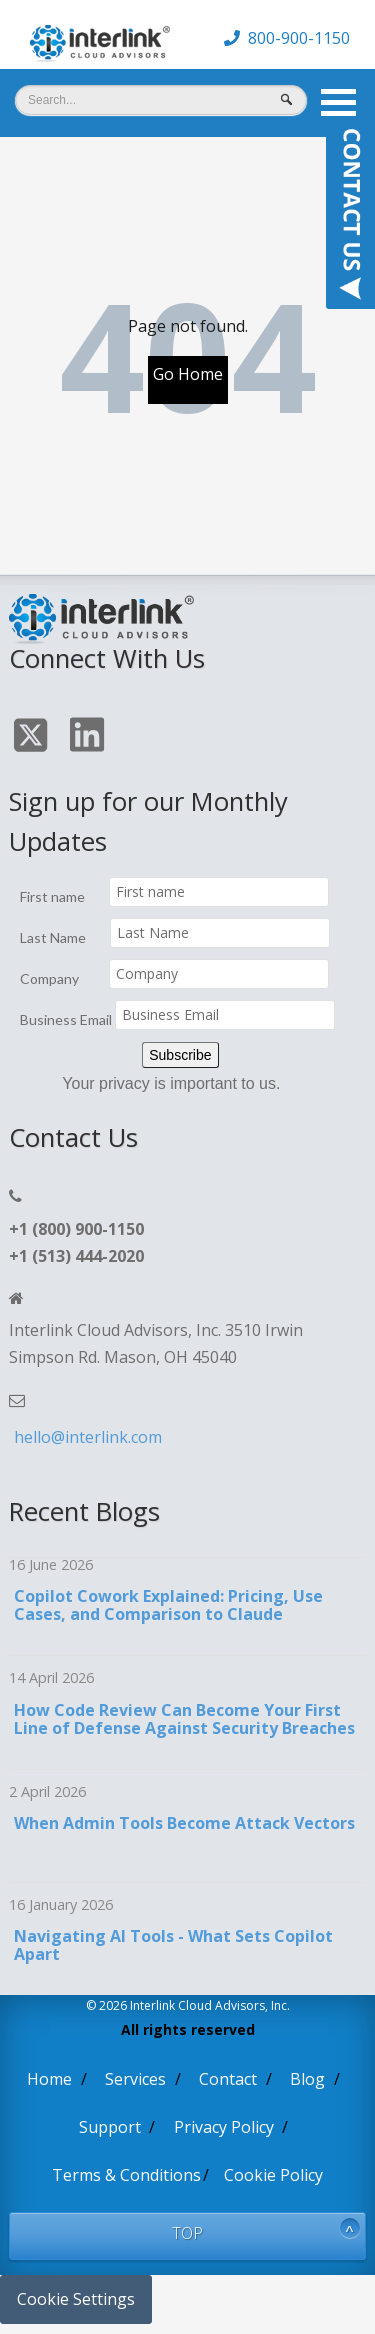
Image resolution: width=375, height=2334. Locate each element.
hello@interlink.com (88, 1437)
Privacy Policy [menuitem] (224, 2127)
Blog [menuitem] (307, 2079)
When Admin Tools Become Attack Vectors (184, 1823)
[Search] (161, 100)
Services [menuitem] (135, 2079)
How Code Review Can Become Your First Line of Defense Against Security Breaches (184, 1719)
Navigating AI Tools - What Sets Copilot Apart (173, 1945)
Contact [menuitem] (228, 2079)
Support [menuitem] (110, 2127)
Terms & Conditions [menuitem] (126, 2175)
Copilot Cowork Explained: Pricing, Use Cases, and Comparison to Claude (168, 1605)
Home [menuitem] (49, 2079)
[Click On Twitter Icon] (33, 738)
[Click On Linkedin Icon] (89, 738)
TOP (187, 2233)
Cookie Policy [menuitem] (273, 2175)
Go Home (188, 374)
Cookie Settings (76, 2299)
